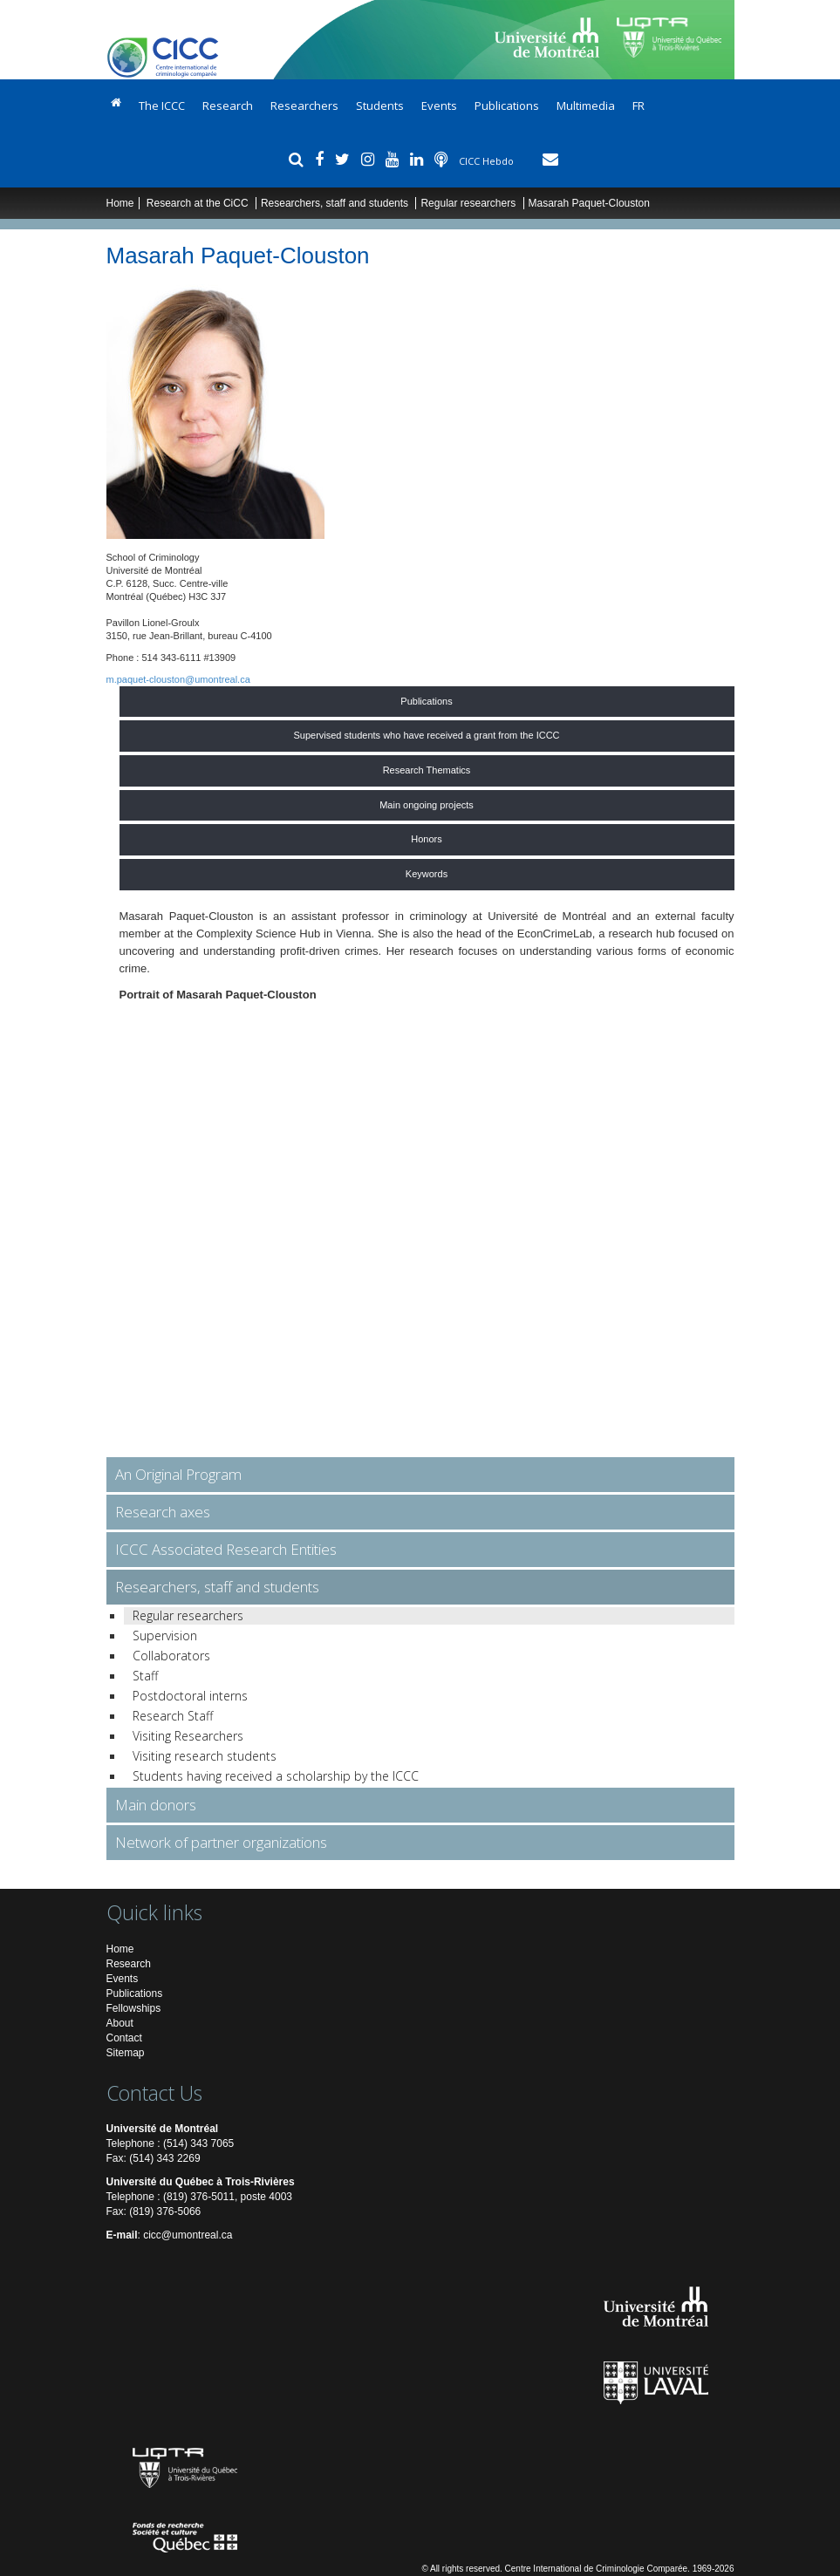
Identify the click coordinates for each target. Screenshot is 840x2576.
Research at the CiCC (199, 203)
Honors (426, 839)
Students (380, 105)
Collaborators (171, 1655)
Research (227, 105)
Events (439, 105)
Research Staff (173, 1715)
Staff (145, 1675)
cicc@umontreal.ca (187, 2235)
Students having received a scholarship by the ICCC (276, 1776)
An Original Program (178, 1474)
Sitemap (125, 2053)
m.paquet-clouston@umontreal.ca (178, 679)
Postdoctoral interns (190, 1695)
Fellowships (133, 2008)
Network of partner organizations (221, 1842)
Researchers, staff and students (336, 203)
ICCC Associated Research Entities (226, 1549)
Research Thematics (427, 770)
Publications (507, 105)
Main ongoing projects (426, 805)
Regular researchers (468, 203)
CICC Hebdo (487, 160)
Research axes (162, 1512)
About (119, 2023)
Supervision (165, 1635)
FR (638, 105)
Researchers (304, 105)
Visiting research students (205, 1756)
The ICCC (162, 105)
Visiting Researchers (188, 1736)
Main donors (155, 1805)
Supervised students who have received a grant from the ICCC (426, 735)
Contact (124, 2038)
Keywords (426, 874)
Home (120, 203)
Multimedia (586, 105)
